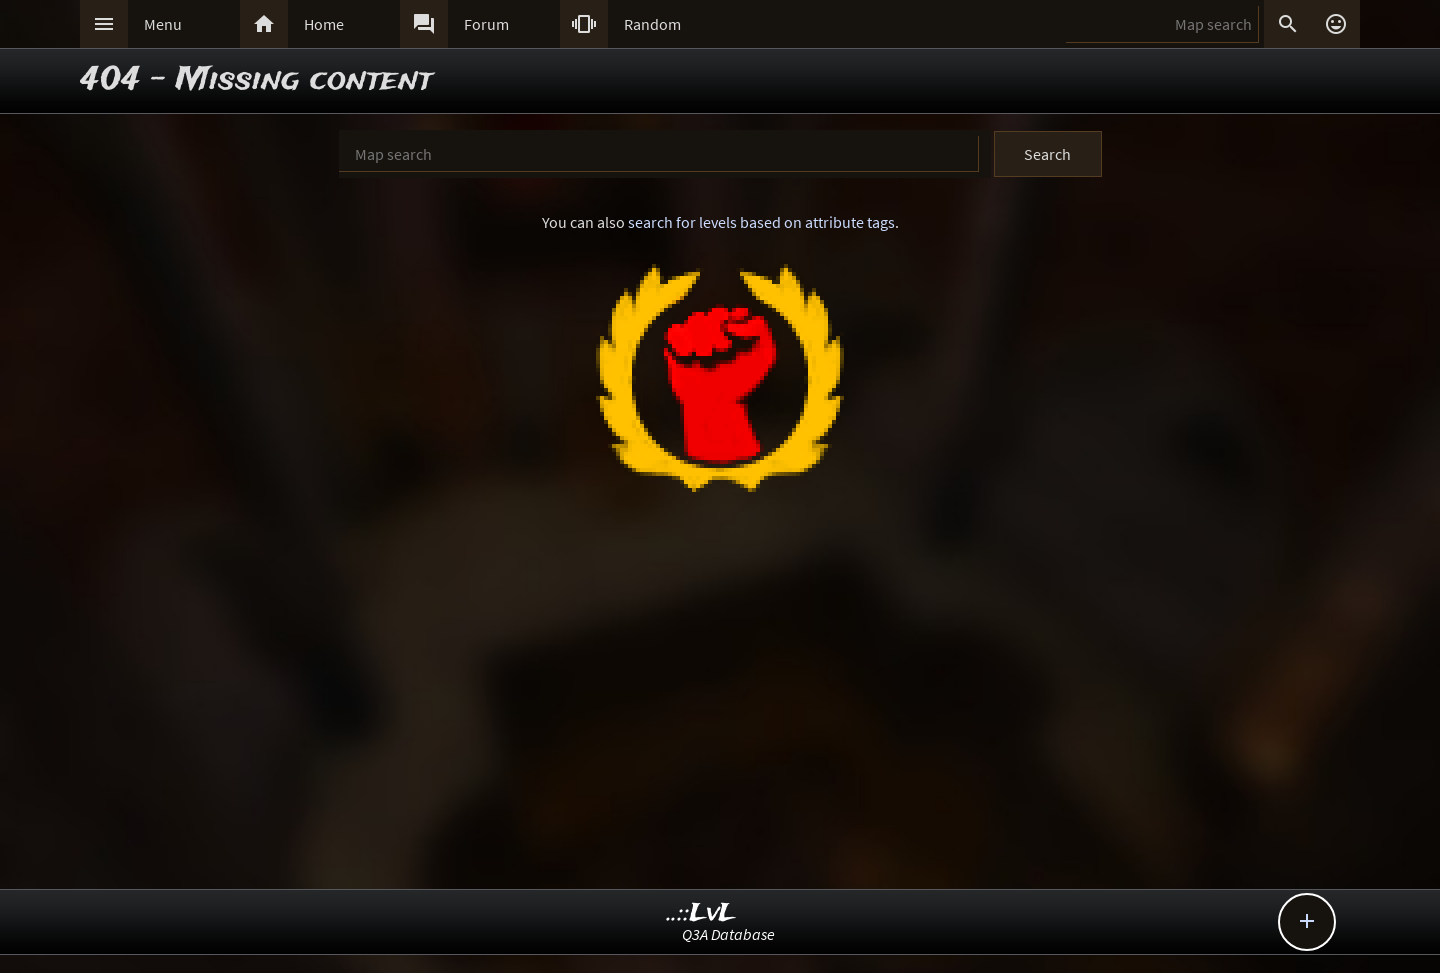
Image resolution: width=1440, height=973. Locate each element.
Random (652, 24)
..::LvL (701, 913)
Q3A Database (728, 934)
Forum (486, 24)
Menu (163, 24)
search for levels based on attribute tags (761, 222)
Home (324, 24)
